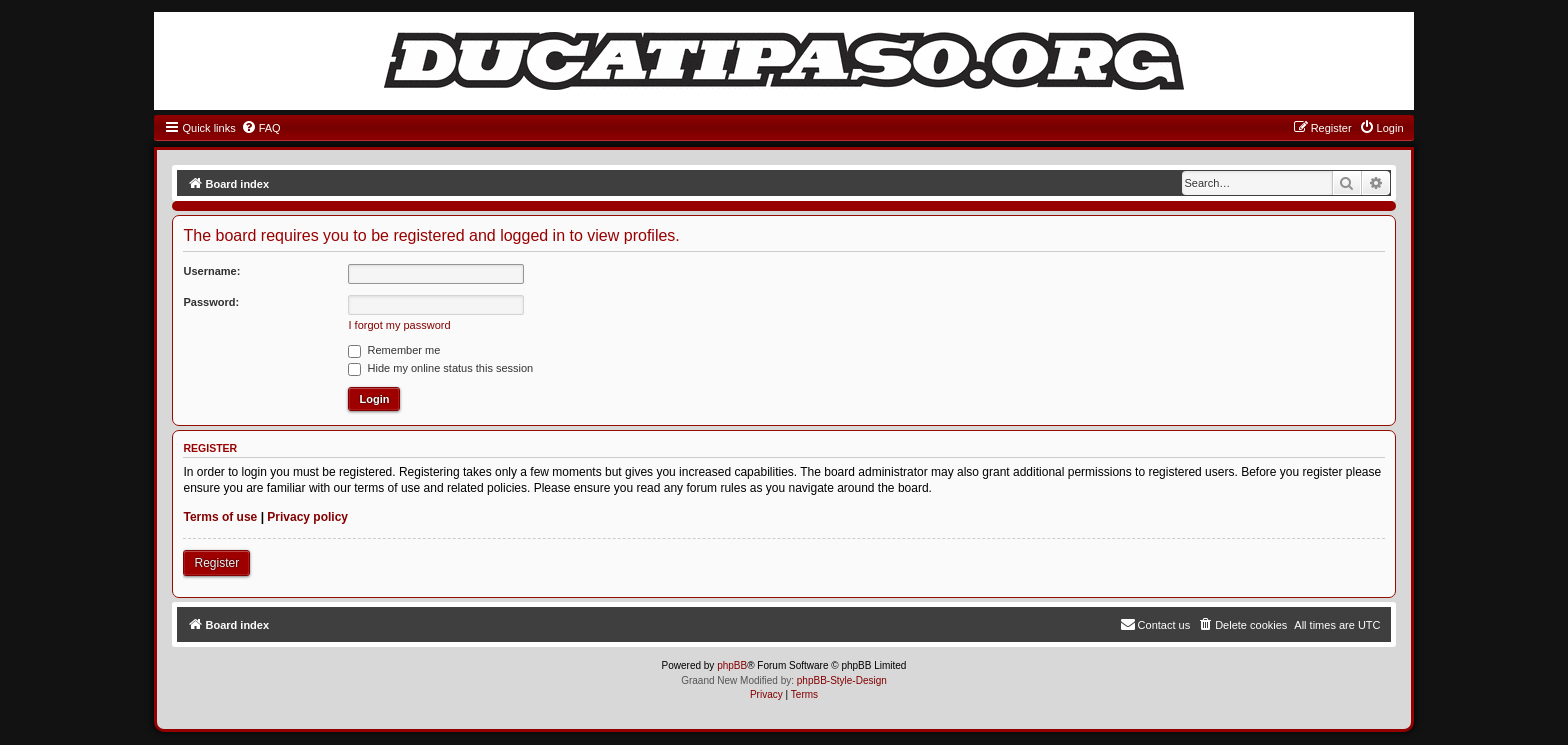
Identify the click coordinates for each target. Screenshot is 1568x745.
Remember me (394, 350)
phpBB (732, 665)
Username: (211, 271)
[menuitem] (261, 128)
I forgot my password (399, 325)
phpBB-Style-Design (842, 680)
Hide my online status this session (440, 368)
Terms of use (220, 517)
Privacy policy (307, 517)
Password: (211, 302)
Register (216, 563)
